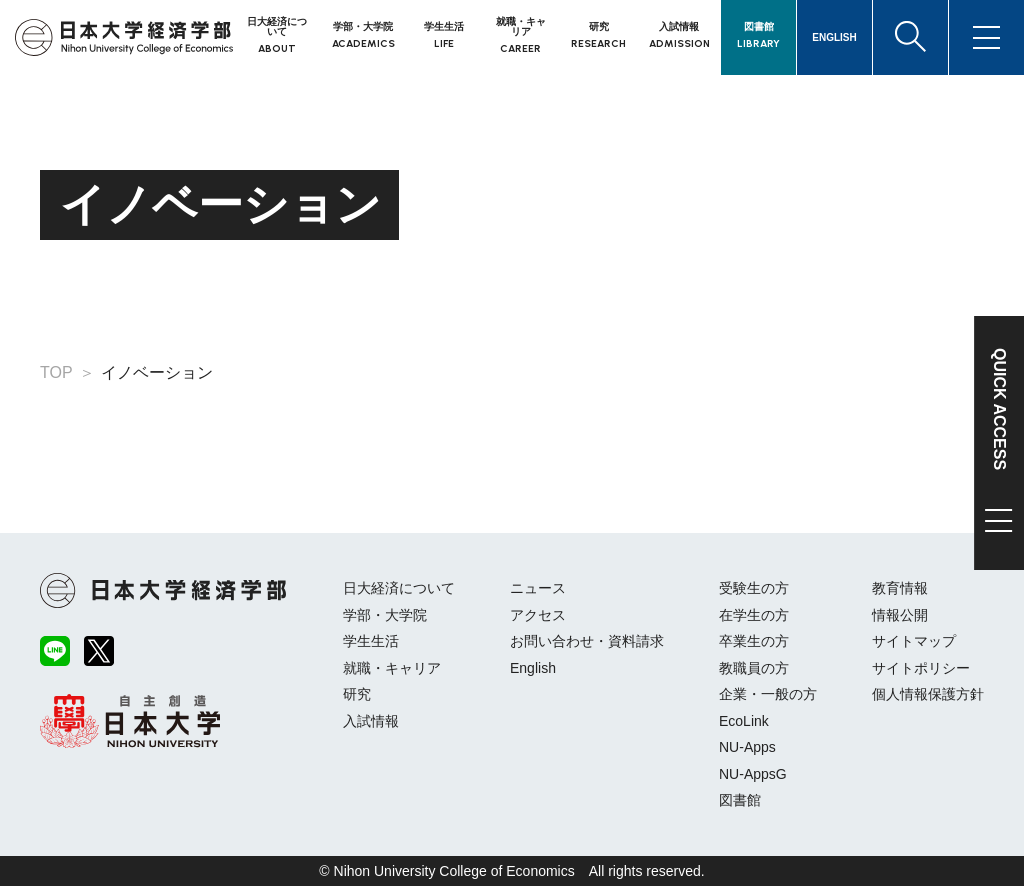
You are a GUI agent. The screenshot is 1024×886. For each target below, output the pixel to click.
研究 (357, 694)
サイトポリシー (921, 668)
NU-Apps (747, 747)
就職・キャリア (392, 668)
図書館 (740, 800)
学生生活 (371, 641)
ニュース (538, 588)
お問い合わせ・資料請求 (587, 641)
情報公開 (900, 615)
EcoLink (744, 721)
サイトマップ (914, 641)
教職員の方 (754, 668)
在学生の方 (754, 615)
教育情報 (900, 588)
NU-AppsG (753, 774)
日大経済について (399, 588)
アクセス (538, 615)
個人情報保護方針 (928, 694)
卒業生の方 (754, 641)
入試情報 (371, 721)
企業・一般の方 (768, 694)
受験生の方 (754, 588)
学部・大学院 (385, 615)
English (533, 668)
